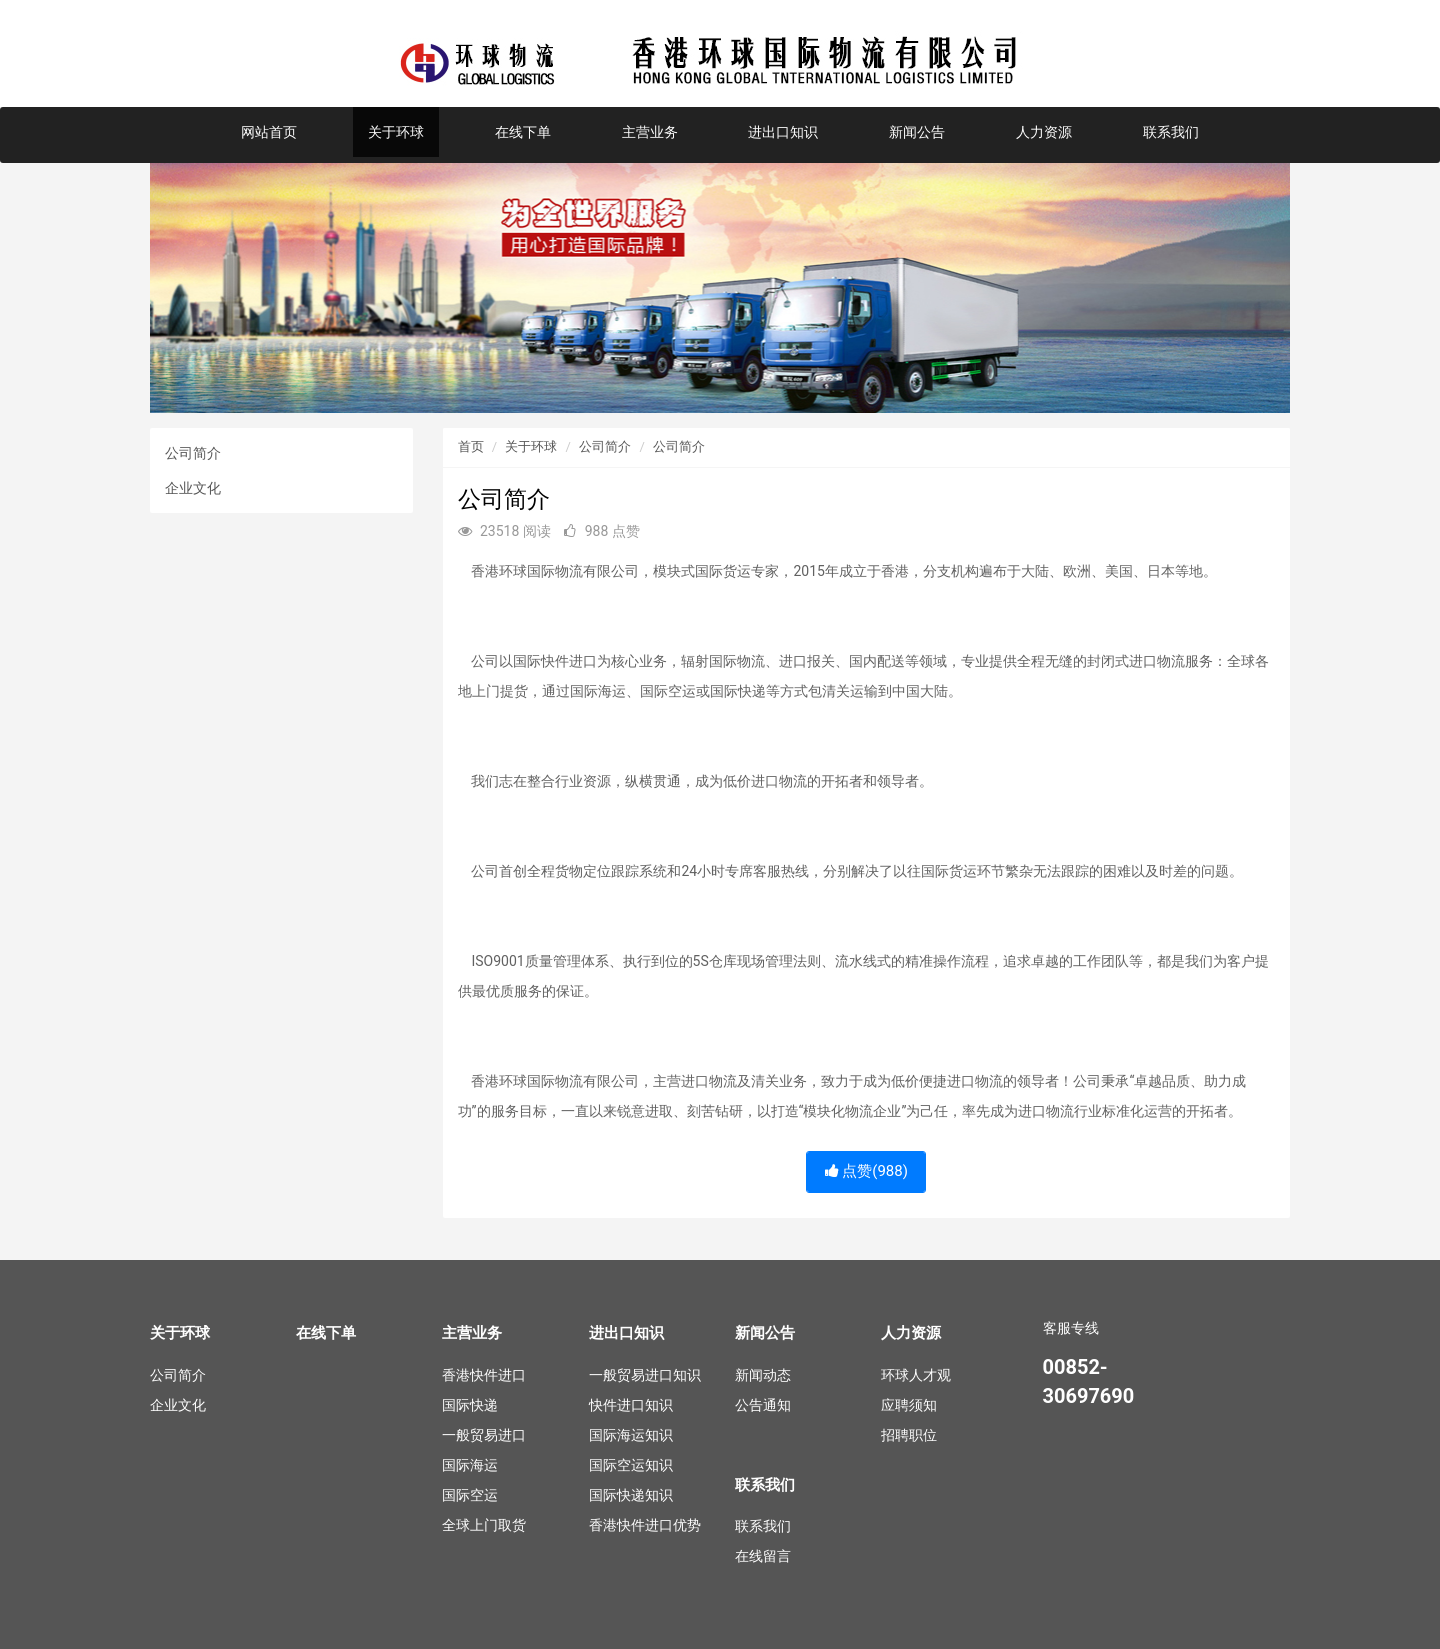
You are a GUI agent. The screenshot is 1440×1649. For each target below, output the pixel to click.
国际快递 (470, 1405)
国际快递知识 (631, 1495)
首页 (471, 446)
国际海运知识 (631, 1435)
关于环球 (396, 132)
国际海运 (470, 1465)
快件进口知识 (631, 1405)
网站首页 (269, 132)
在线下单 (523, 132)
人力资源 (1044, 132)
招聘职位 (909, 1435)
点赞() (866, 1171)
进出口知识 (783, 132)
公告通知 (763, 1405)
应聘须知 (909, 1405)
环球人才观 (916, 1375)
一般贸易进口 (484, 1435)
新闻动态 (763, 1375)
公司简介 (193, 453)
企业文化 (193, 488)
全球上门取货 (484, 1525)
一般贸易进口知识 (645, 1375)
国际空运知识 (631, 1465)
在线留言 (763, 1556)
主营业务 (650, 132)
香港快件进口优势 (645, 1525)
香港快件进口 (484, 1375)
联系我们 (1171, 132)
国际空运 (470, 1495)
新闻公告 (917, 132)
